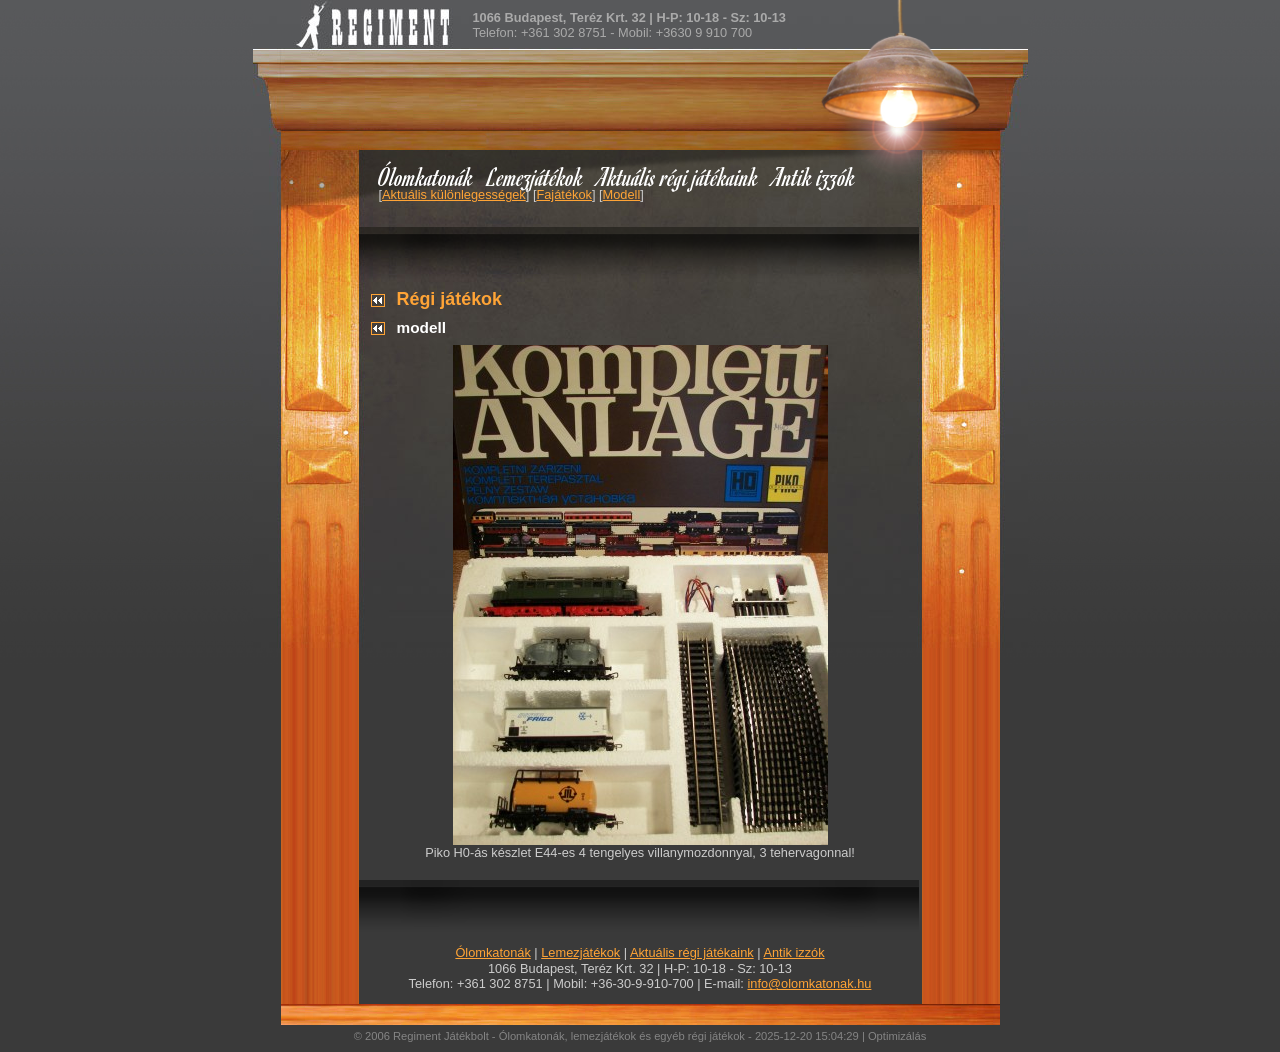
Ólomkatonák (425, 176)
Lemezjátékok (535, 176)
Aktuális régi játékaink (678, 176)
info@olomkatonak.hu (809, 983)
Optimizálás (897, 1036)
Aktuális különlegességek (454, 194)
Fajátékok (563, 194)
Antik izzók (814, 176)
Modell (622, 194)
